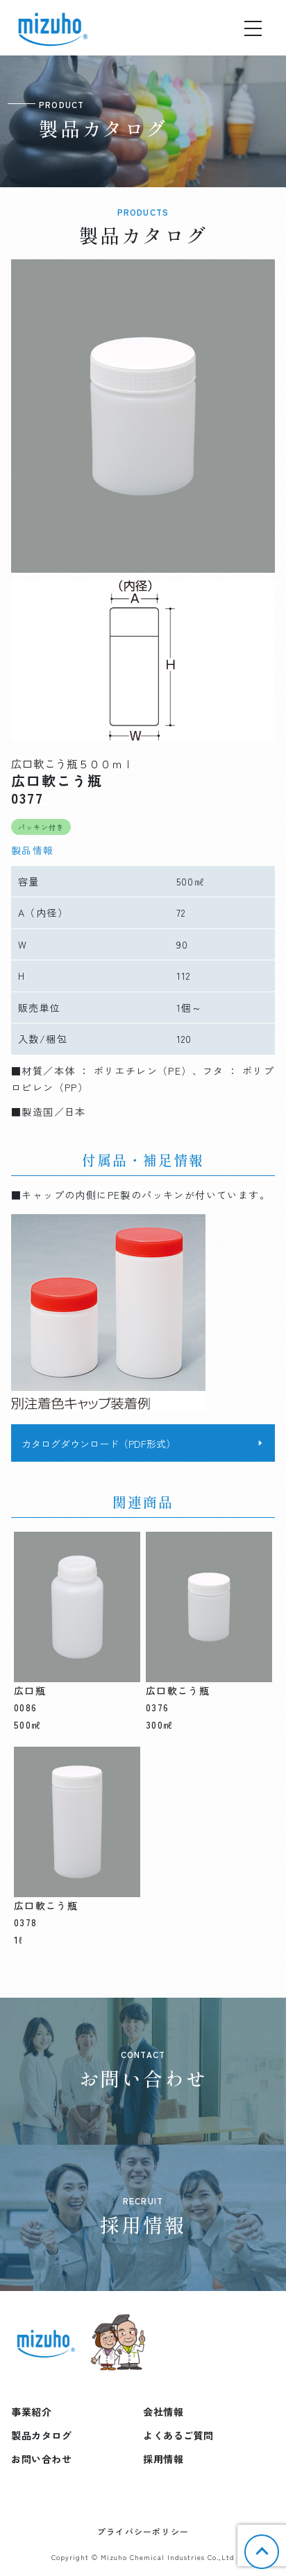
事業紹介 (31, 2412)
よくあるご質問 (178, 2435)
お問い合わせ (41, 2459)
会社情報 (163, 2412)
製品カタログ (41, 2435)
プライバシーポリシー (143, 2531)
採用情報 (163, 2459)
